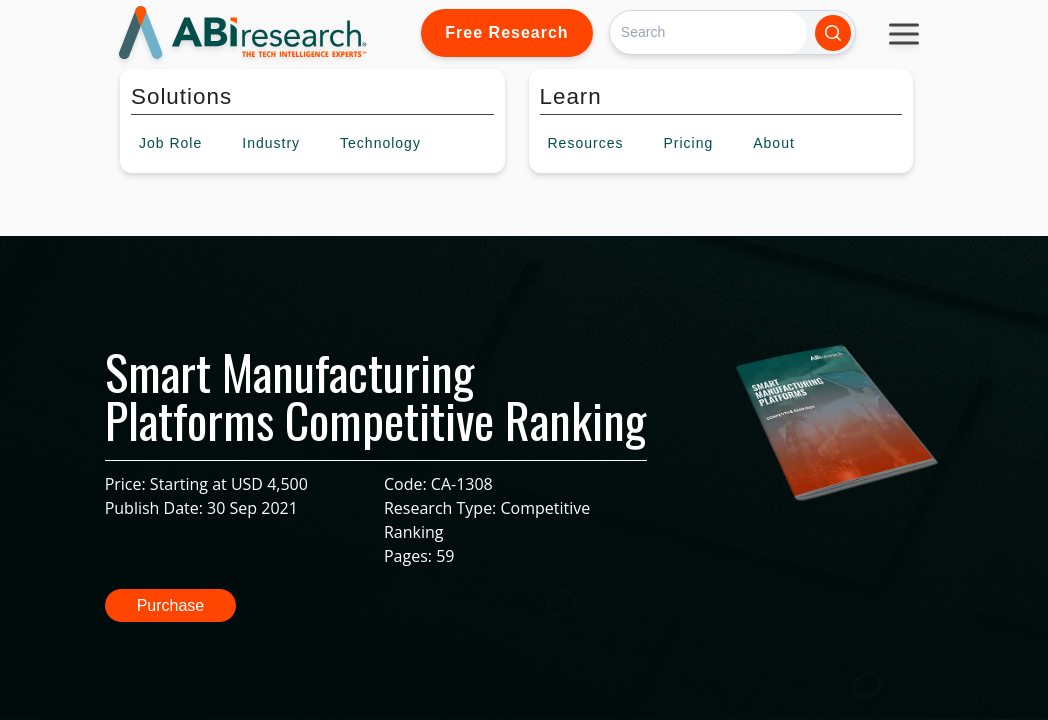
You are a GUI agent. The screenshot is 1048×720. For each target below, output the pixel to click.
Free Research (506, 32)
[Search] (708, 32)
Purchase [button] (171, 605)
